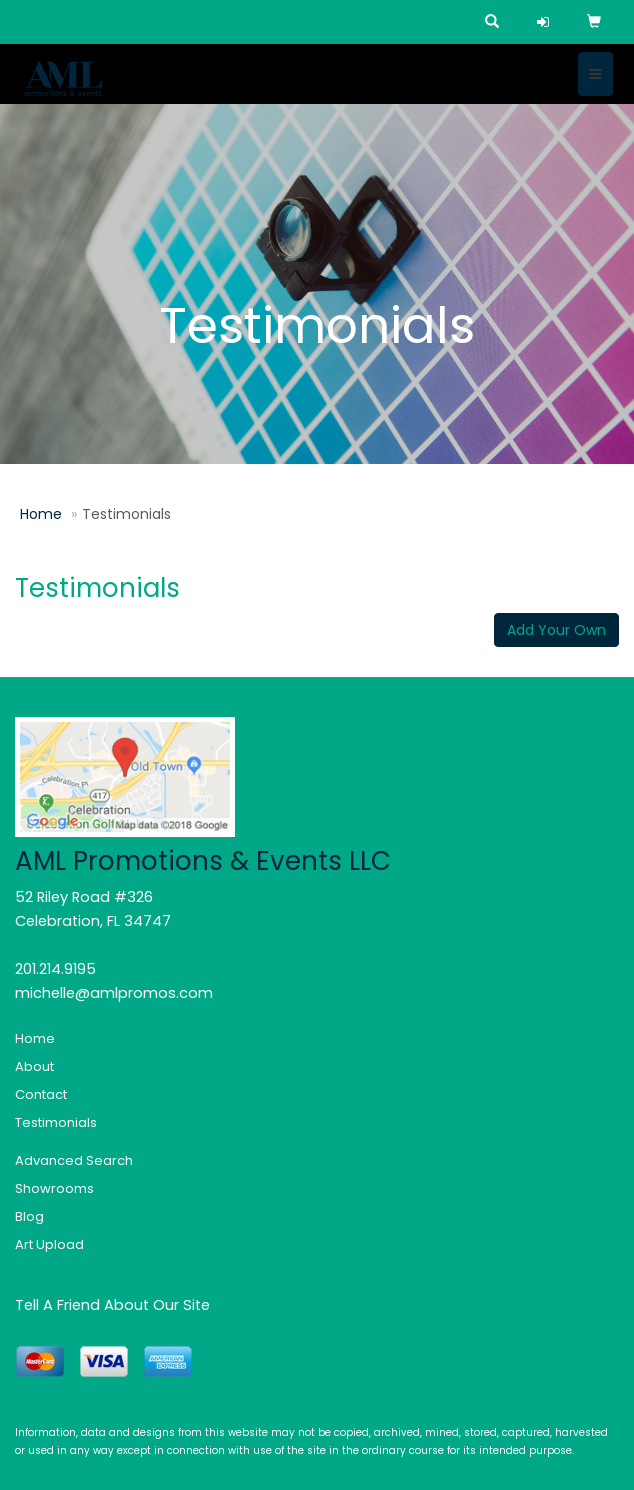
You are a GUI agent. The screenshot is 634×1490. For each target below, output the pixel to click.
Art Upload (49, 1244)
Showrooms (54, 1188)
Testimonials (56, 1122)
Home (41, 514)
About (34, 1066)
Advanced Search (74, 1160)
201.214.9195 (55, 969)
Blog (29, 1216)
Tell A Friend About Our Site (112, 1305)
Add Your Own (556, 630)
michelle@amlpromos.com (114, 993)
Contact (41, 1094)
